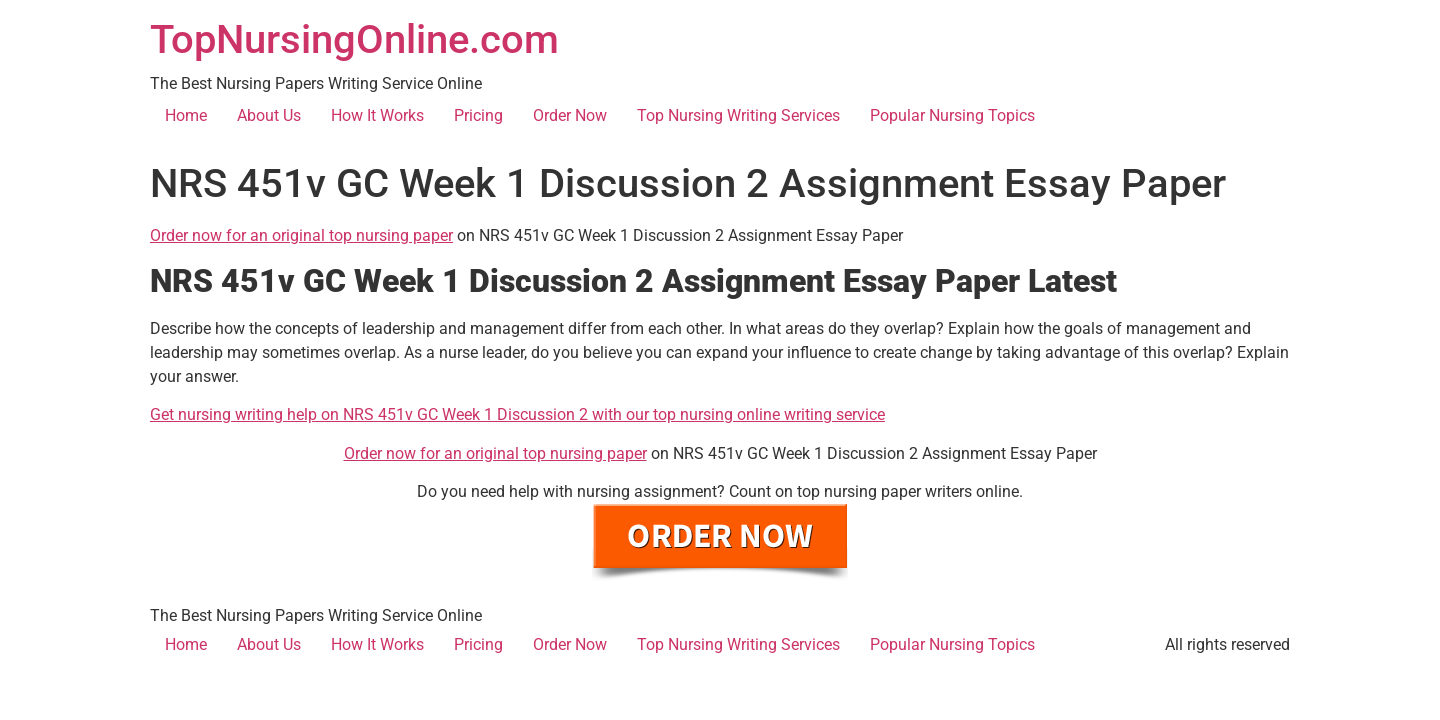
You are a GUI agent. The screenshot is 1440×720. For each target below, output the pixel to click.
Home (186, 115)
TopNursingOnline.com (354, 39)
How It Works (377, 115)
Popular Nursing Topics (952, 115)
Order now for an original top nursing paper (301, 235)
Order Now (570, 115)
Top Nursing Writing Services (738, 115)
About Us (269, 115)
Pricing (478, 115)
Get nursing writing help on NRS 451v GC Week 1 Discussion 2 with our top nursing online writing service (517, 414)
